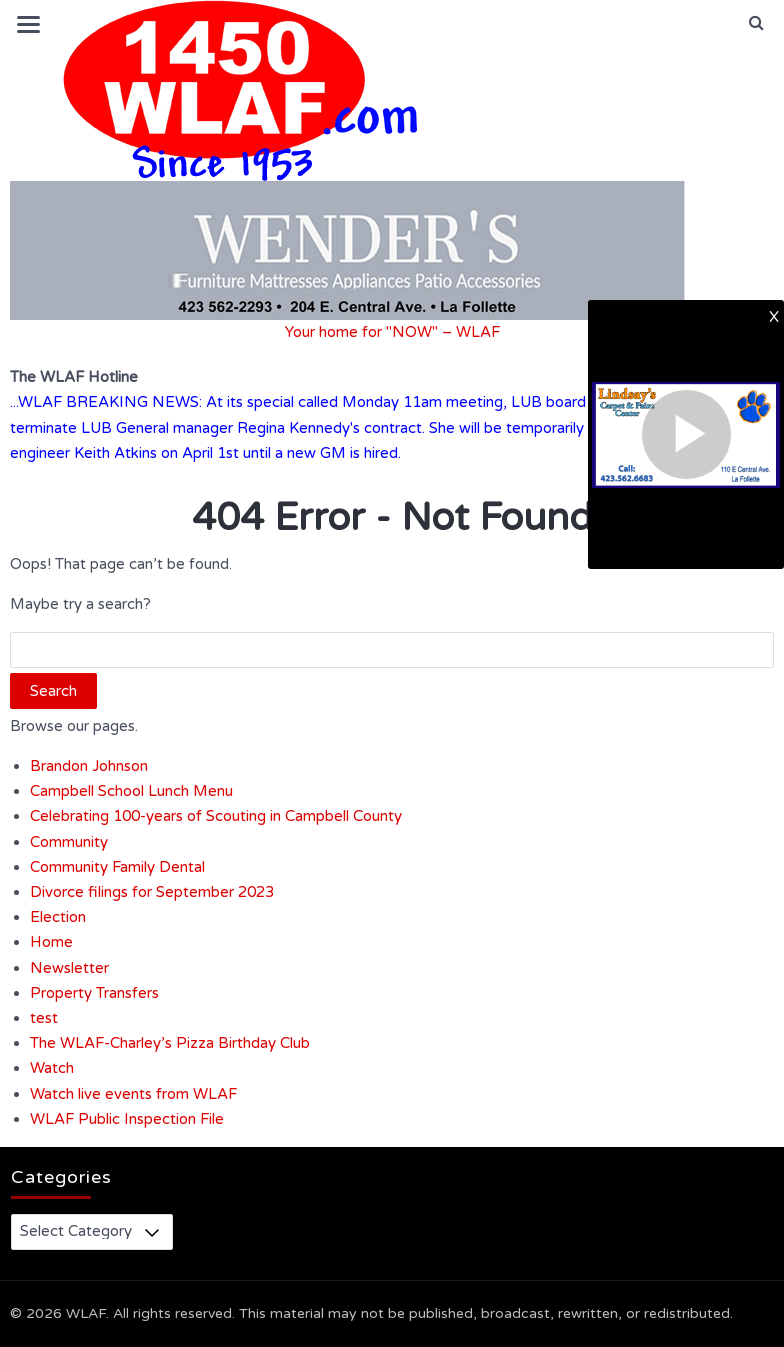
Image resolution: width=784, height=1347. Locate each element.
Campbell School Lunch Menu (131, 791)
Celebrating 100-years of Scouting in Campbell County (216, 816)
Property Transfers (94, 993)
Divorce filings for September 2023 (152, 892)
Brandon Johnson (89, 766)
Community (69, 842)
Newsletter (69, 968)
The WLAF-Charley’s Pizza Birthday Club (170, 1043)
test (44, 1018)
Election (58, 917)
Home (51, 942)
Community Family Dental (117, 867)
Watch (52, 1068)
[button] (756, 23)
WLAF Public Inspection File (127, 1119)
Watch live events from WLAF (133, 1094)
